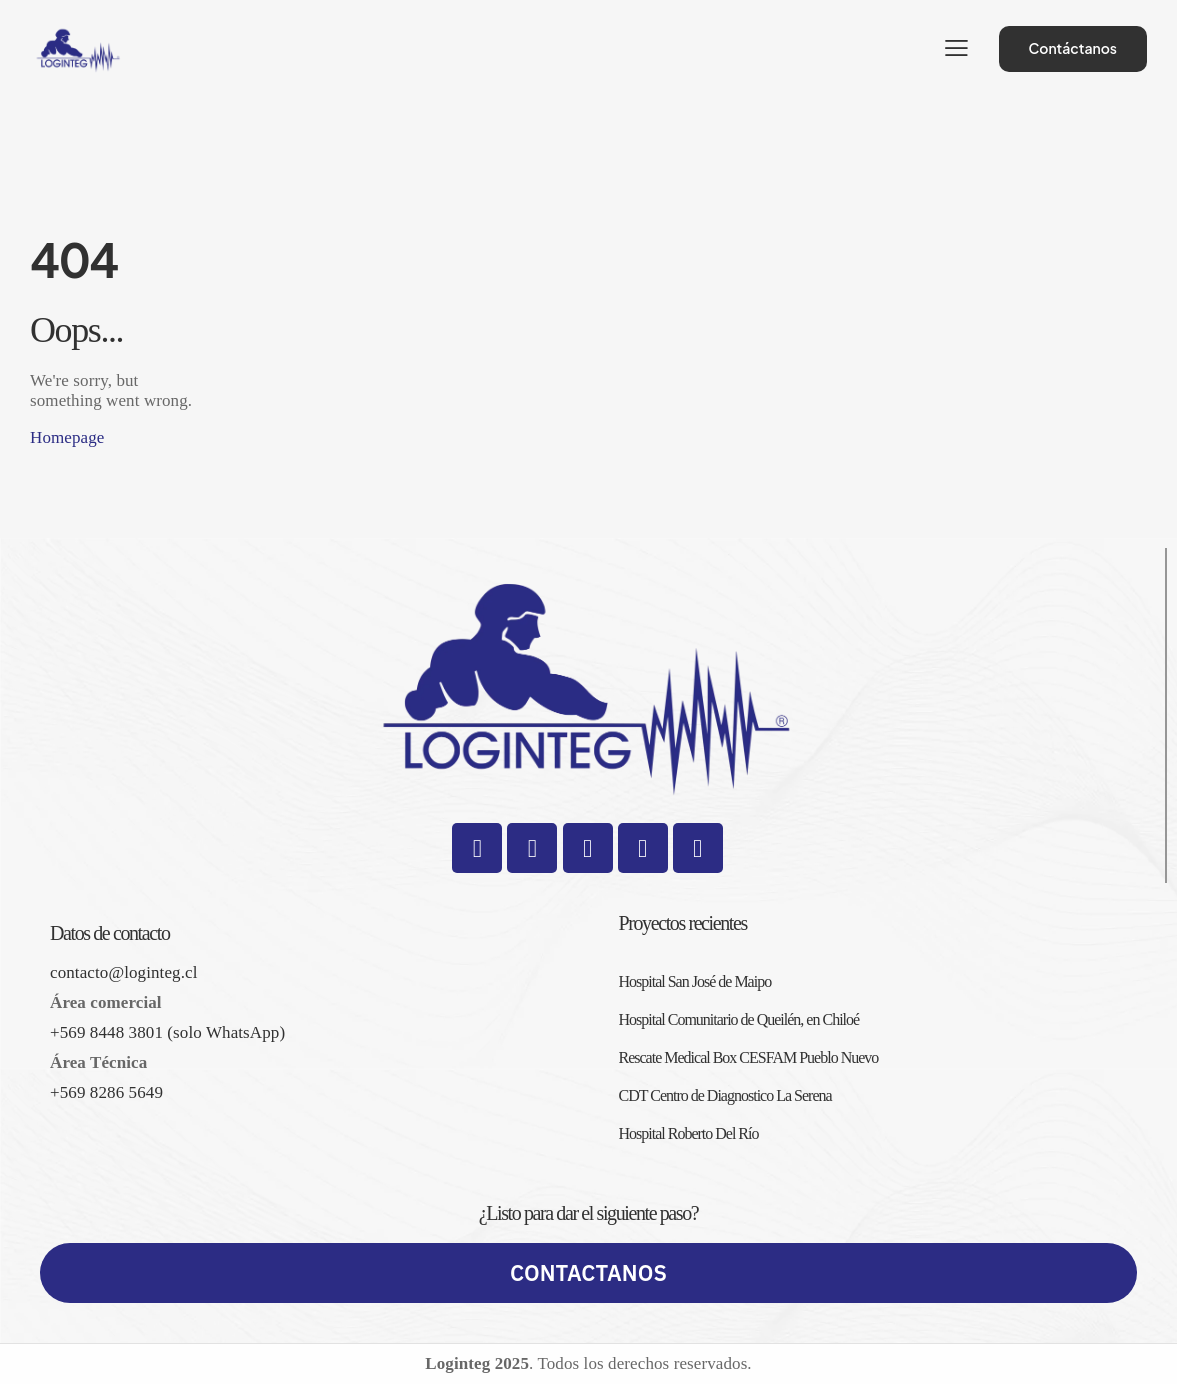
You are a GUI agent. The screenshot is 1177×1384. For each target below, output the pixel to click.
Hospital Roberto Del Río (689, 1133)
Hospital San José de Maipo (695, 981)
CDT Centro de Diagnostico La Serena (725, 1095)
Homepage (67, 437)
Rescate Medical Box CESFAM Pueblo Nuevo (749, 1057)
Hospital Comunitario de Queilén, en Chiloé (739, 1019)
